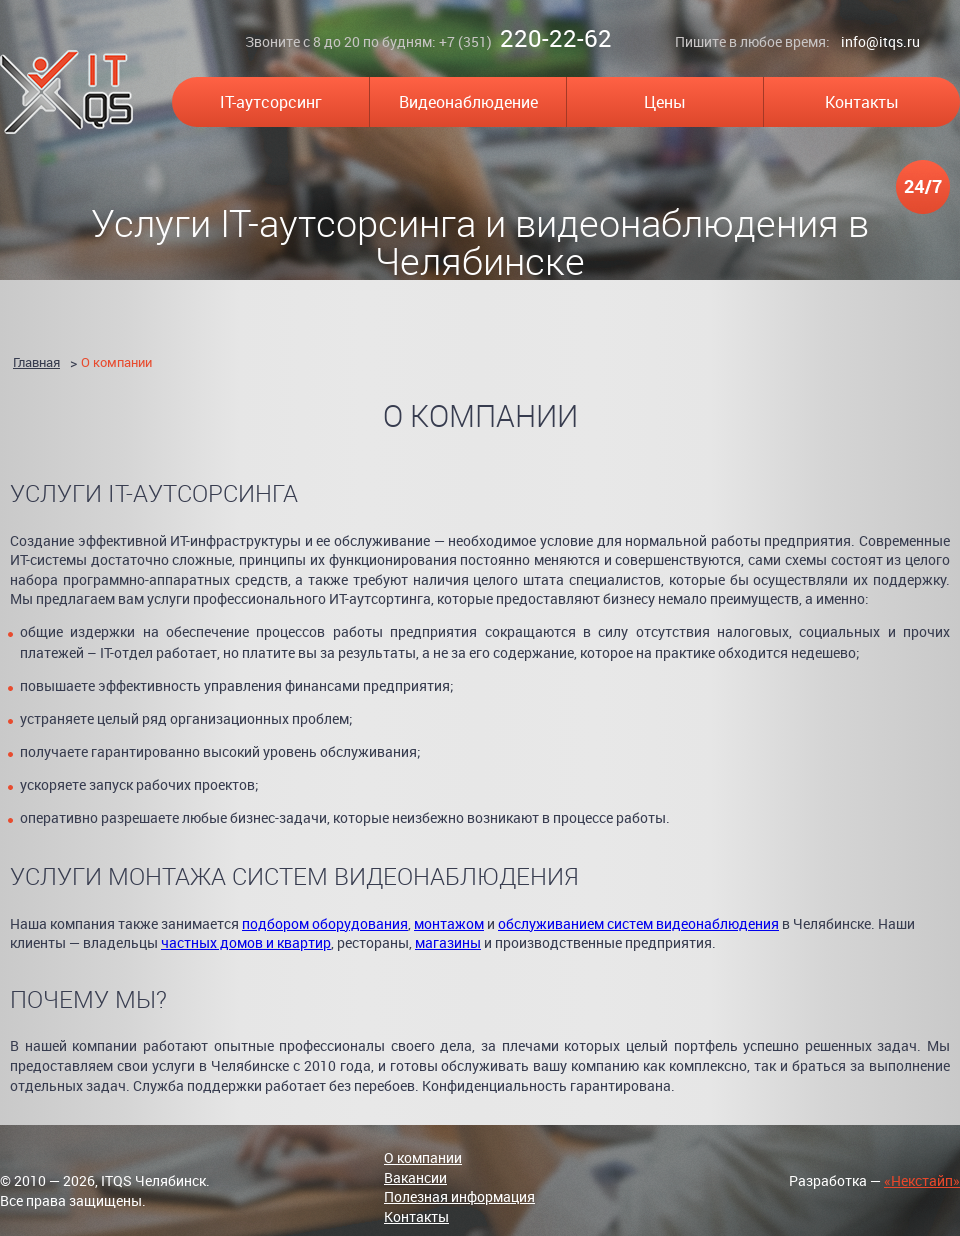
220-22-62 (556, 38)
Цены (665, 102)
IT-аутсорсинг (271, 102)
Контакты (862, 102)
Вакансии (415, 1177)
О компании (116, 362)
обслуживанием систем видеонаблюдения (638, 923)
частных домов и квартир (246, 942)
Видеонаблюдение (468, 102)
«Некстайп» (922, 1180)
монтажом (449, 923)
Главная (36, 362)
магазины (448, 942)
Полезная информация (459, 1196)
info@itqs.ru (880, 41)
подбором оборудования (325, 923)
